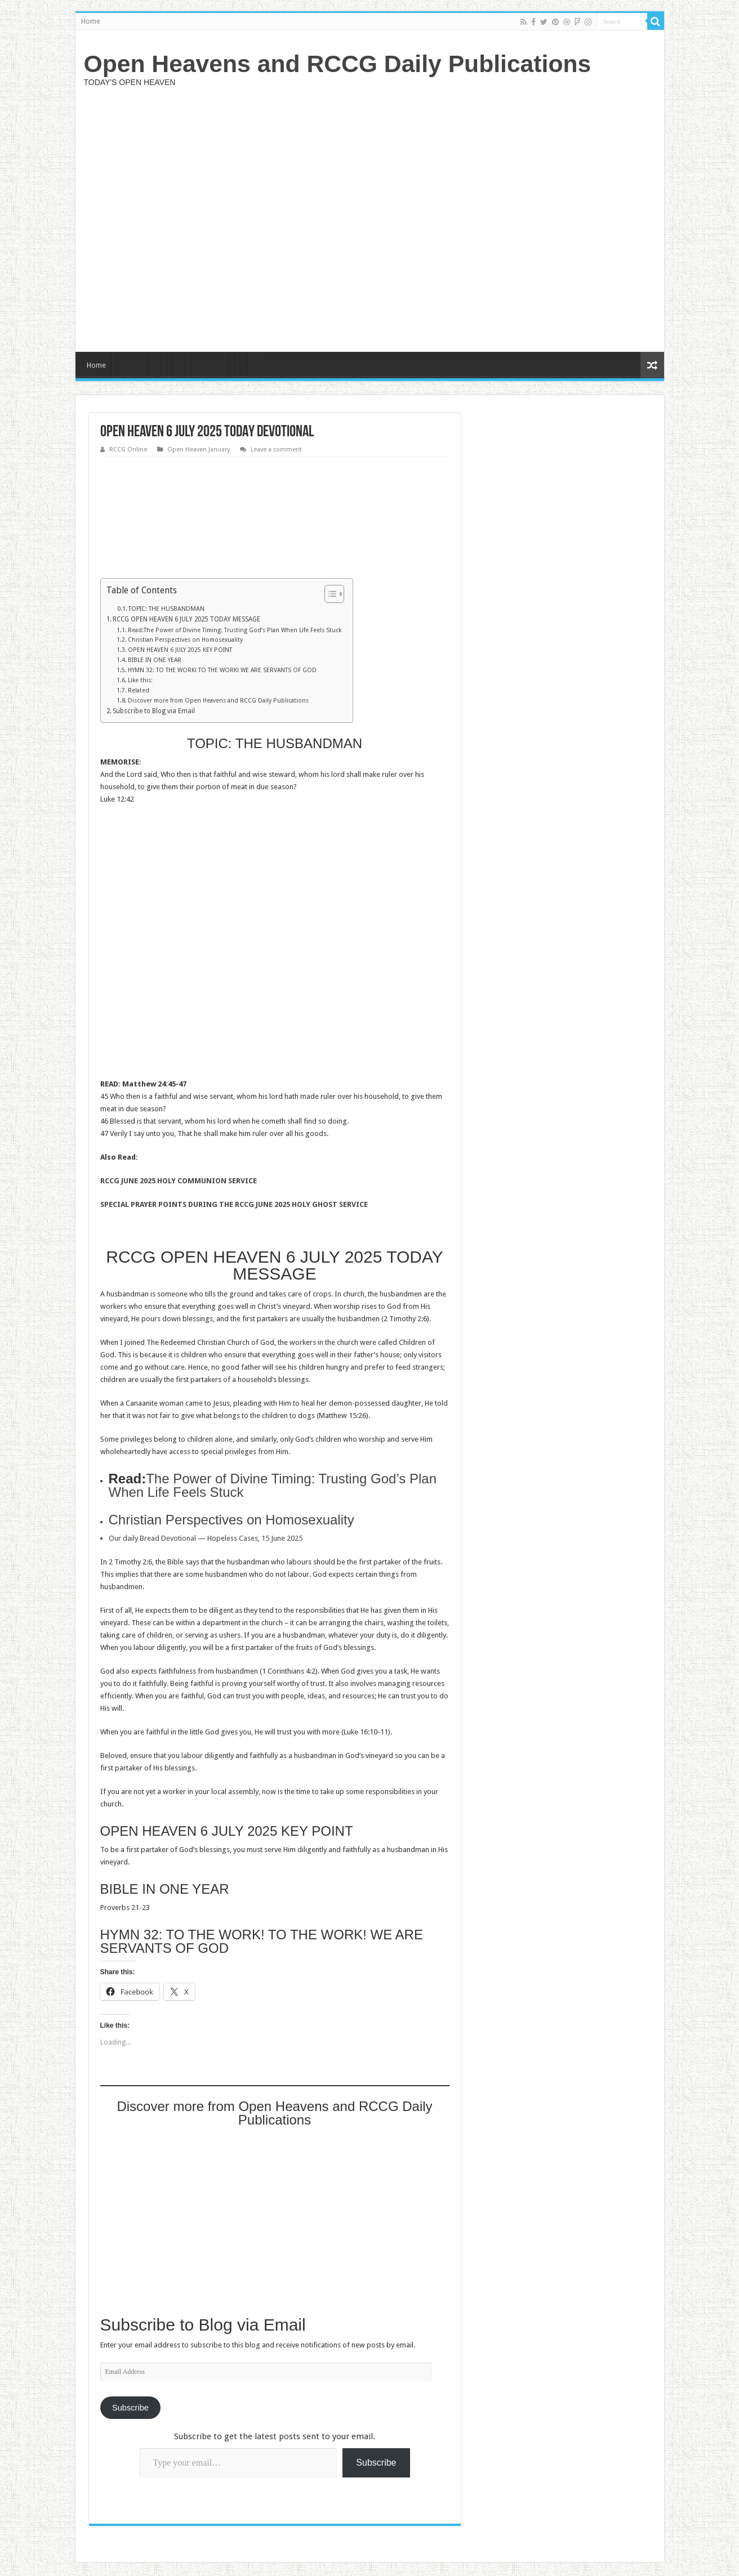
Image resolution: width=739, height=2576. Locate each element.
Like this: (140, 680)
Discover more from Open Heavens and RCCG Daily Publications (218, 700)
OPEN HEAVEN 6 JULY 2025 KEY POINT (180, 650)
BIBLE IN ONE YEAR (154, 660)
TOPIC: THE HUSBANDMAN (166, 608)
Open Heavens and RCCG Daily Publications (337, 63)
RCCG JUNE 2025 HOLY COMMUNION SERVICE (178, 1181)
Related (138, 690)
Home (90, 21)
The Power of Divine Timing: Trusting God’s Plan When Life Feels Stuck (273, 1485)
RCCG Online (128, 449)
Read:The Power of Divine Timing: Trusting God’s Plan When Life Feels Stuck (234, 630)
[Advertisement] (451, 218)
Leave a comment (276, 449)
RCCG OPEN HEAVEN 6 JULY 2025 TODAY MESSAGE (186, 619)
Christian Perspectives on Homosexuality (185, 639)
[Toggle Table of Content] (328, 593)
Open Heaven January (198, 449)
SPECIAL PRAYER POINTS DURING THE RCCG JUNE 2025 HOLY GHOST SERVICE (234, 1204)
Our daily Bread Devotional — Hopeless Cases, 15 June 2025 (205, 1538)
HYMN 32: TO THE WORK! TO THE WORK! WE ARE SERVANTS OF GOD (222, 670)
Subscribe (130, 2407)
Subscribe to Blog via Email (154, 711)
